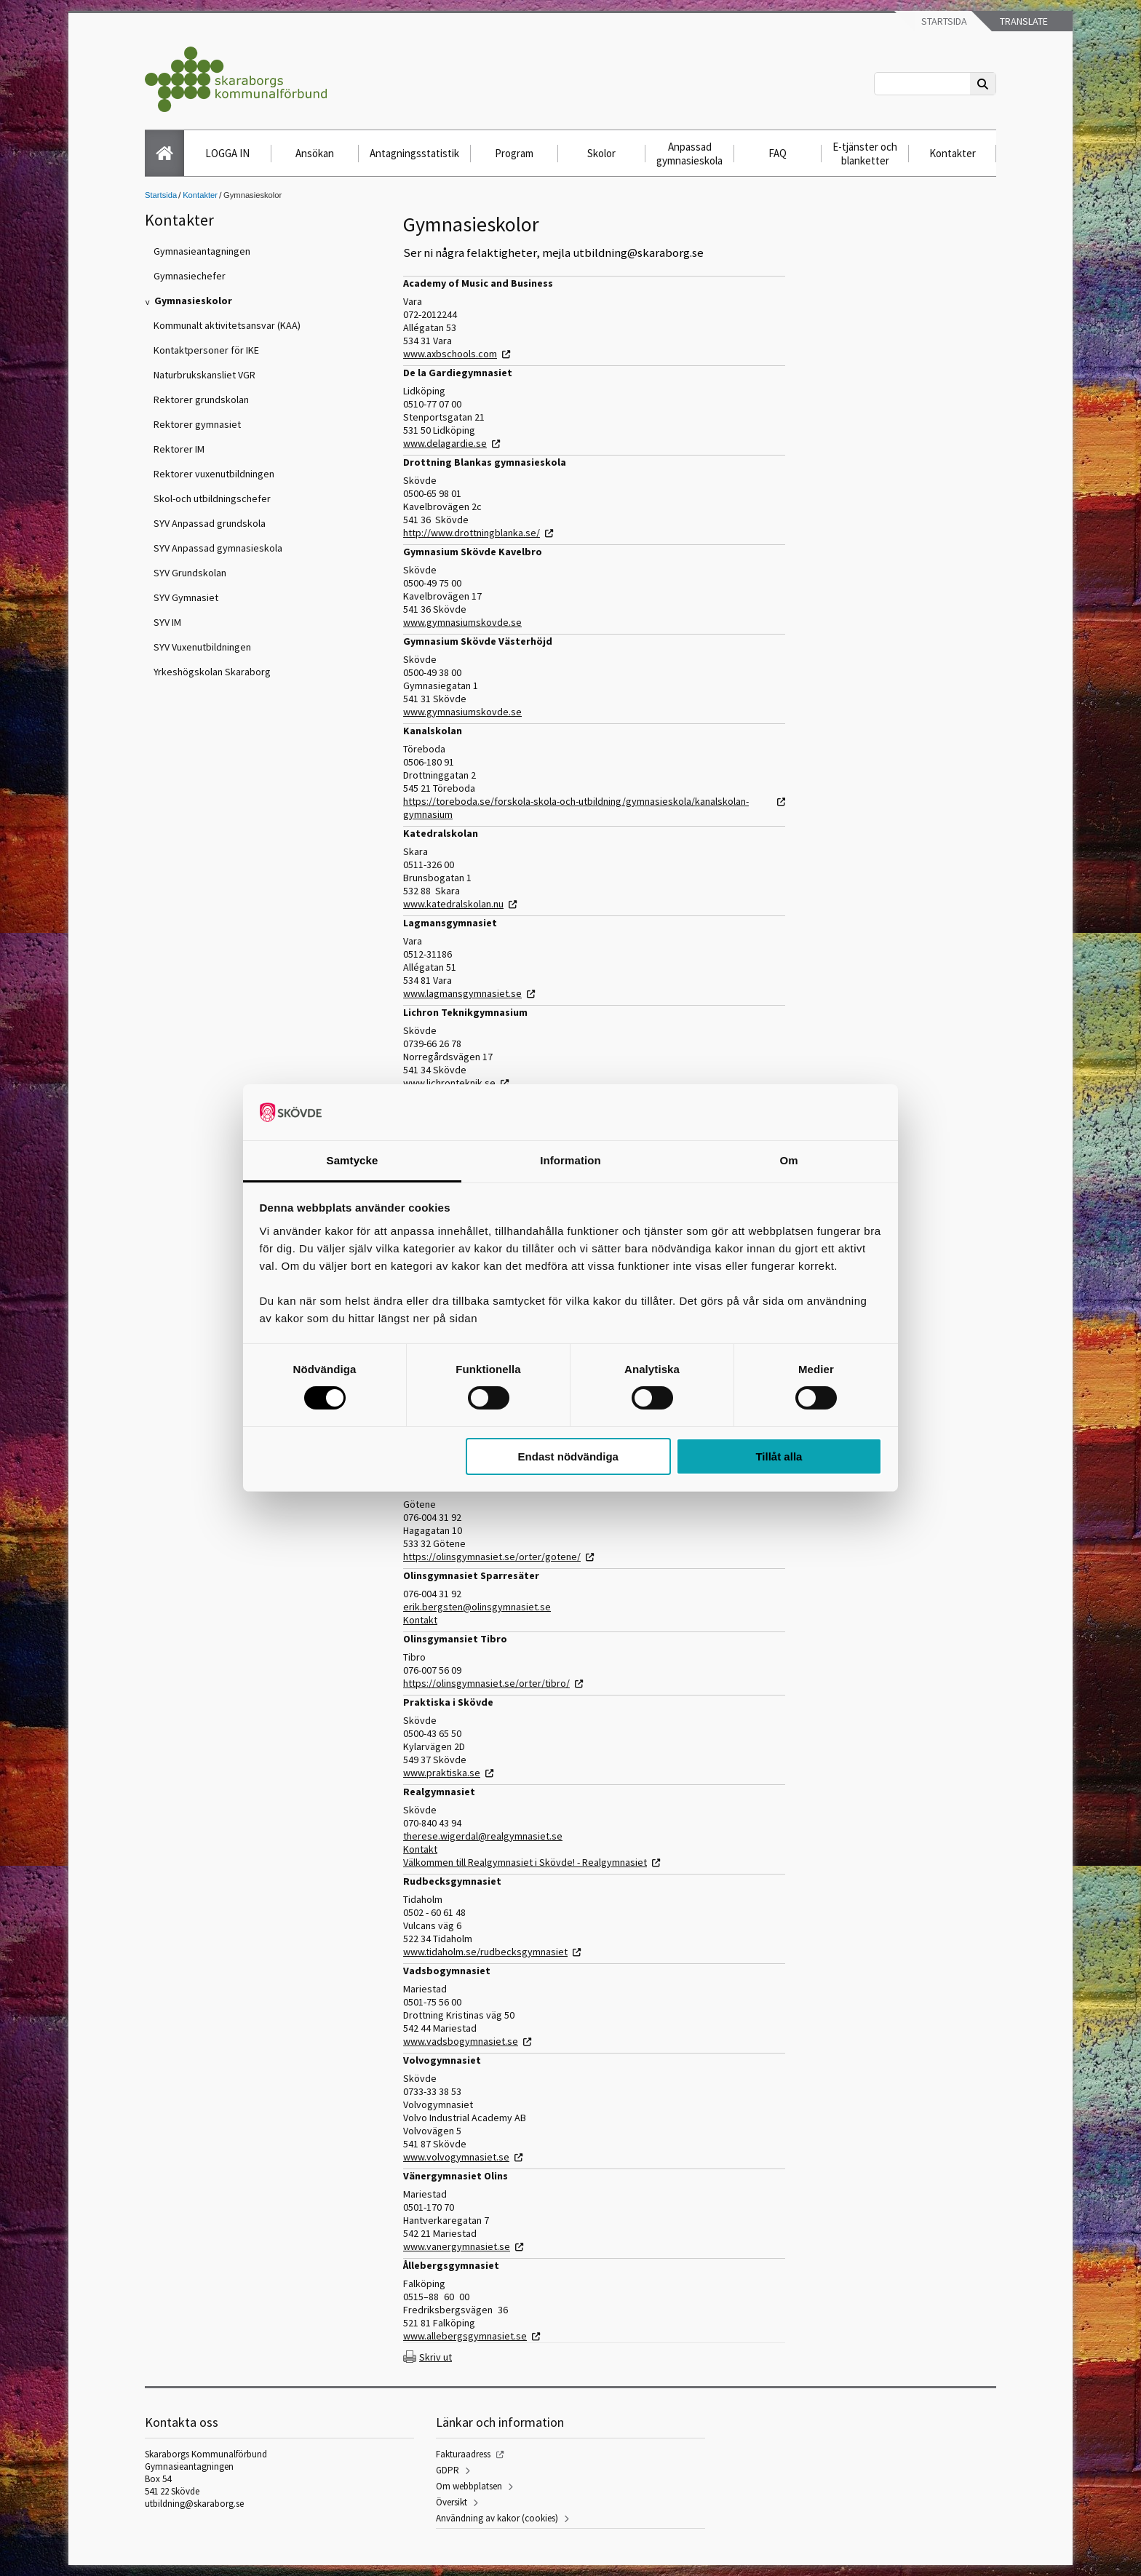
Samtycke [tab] (352, 1160)
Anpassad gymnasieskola (689, 153)
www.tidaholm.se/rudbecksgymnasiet (485, 1951)
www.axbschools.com (450, 353)
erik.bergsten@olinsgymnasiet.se (477, 1606)
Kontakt (420, 1619)
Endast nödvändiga (568, 1456)
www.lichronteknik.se (449, 1082)
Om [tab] (788, 1160)
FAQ (777, 153)
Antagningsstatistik (414, 153)
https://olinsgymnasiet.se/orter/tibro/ (486, 1683)
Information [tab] (570, 1160)
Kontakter (952, 153)
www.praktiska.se (441, 1772)
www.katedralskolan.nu (453, 903)
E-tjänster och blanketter (864, 153)
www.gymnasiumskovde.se (462, 622)
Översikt (451, 2502)
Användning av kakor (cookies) (497, 2518)
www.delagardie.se (445, 443)
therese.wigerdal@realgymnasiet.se (482, 1835)
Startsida (943, 21)
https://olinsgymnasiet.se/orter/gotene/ (492, 1556)
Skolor (601, 153)
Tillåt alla (778, 1456)
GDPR (447, 2470)
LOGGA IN (227, 153)
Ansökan (314, 153)
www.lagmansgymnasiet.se (462, 993)
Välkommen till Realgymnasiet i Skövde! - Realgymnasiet (525, 1862)
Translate (1023, 21)
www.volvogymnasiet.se (456, 2156)
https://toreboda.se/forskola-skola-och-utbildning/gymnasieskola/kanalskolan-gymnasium (576, 808)
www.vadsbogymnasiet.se (460, 2041)
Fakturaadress (463, 2454)
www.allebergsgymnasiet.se (465, 2335)
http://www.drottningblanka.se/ (471, 532)
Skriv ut (435, 2357)
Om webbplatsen (469, 2486)
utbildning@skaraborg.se (194, 2503)
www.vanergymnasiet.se (456, 2246)
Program (514, 153)
